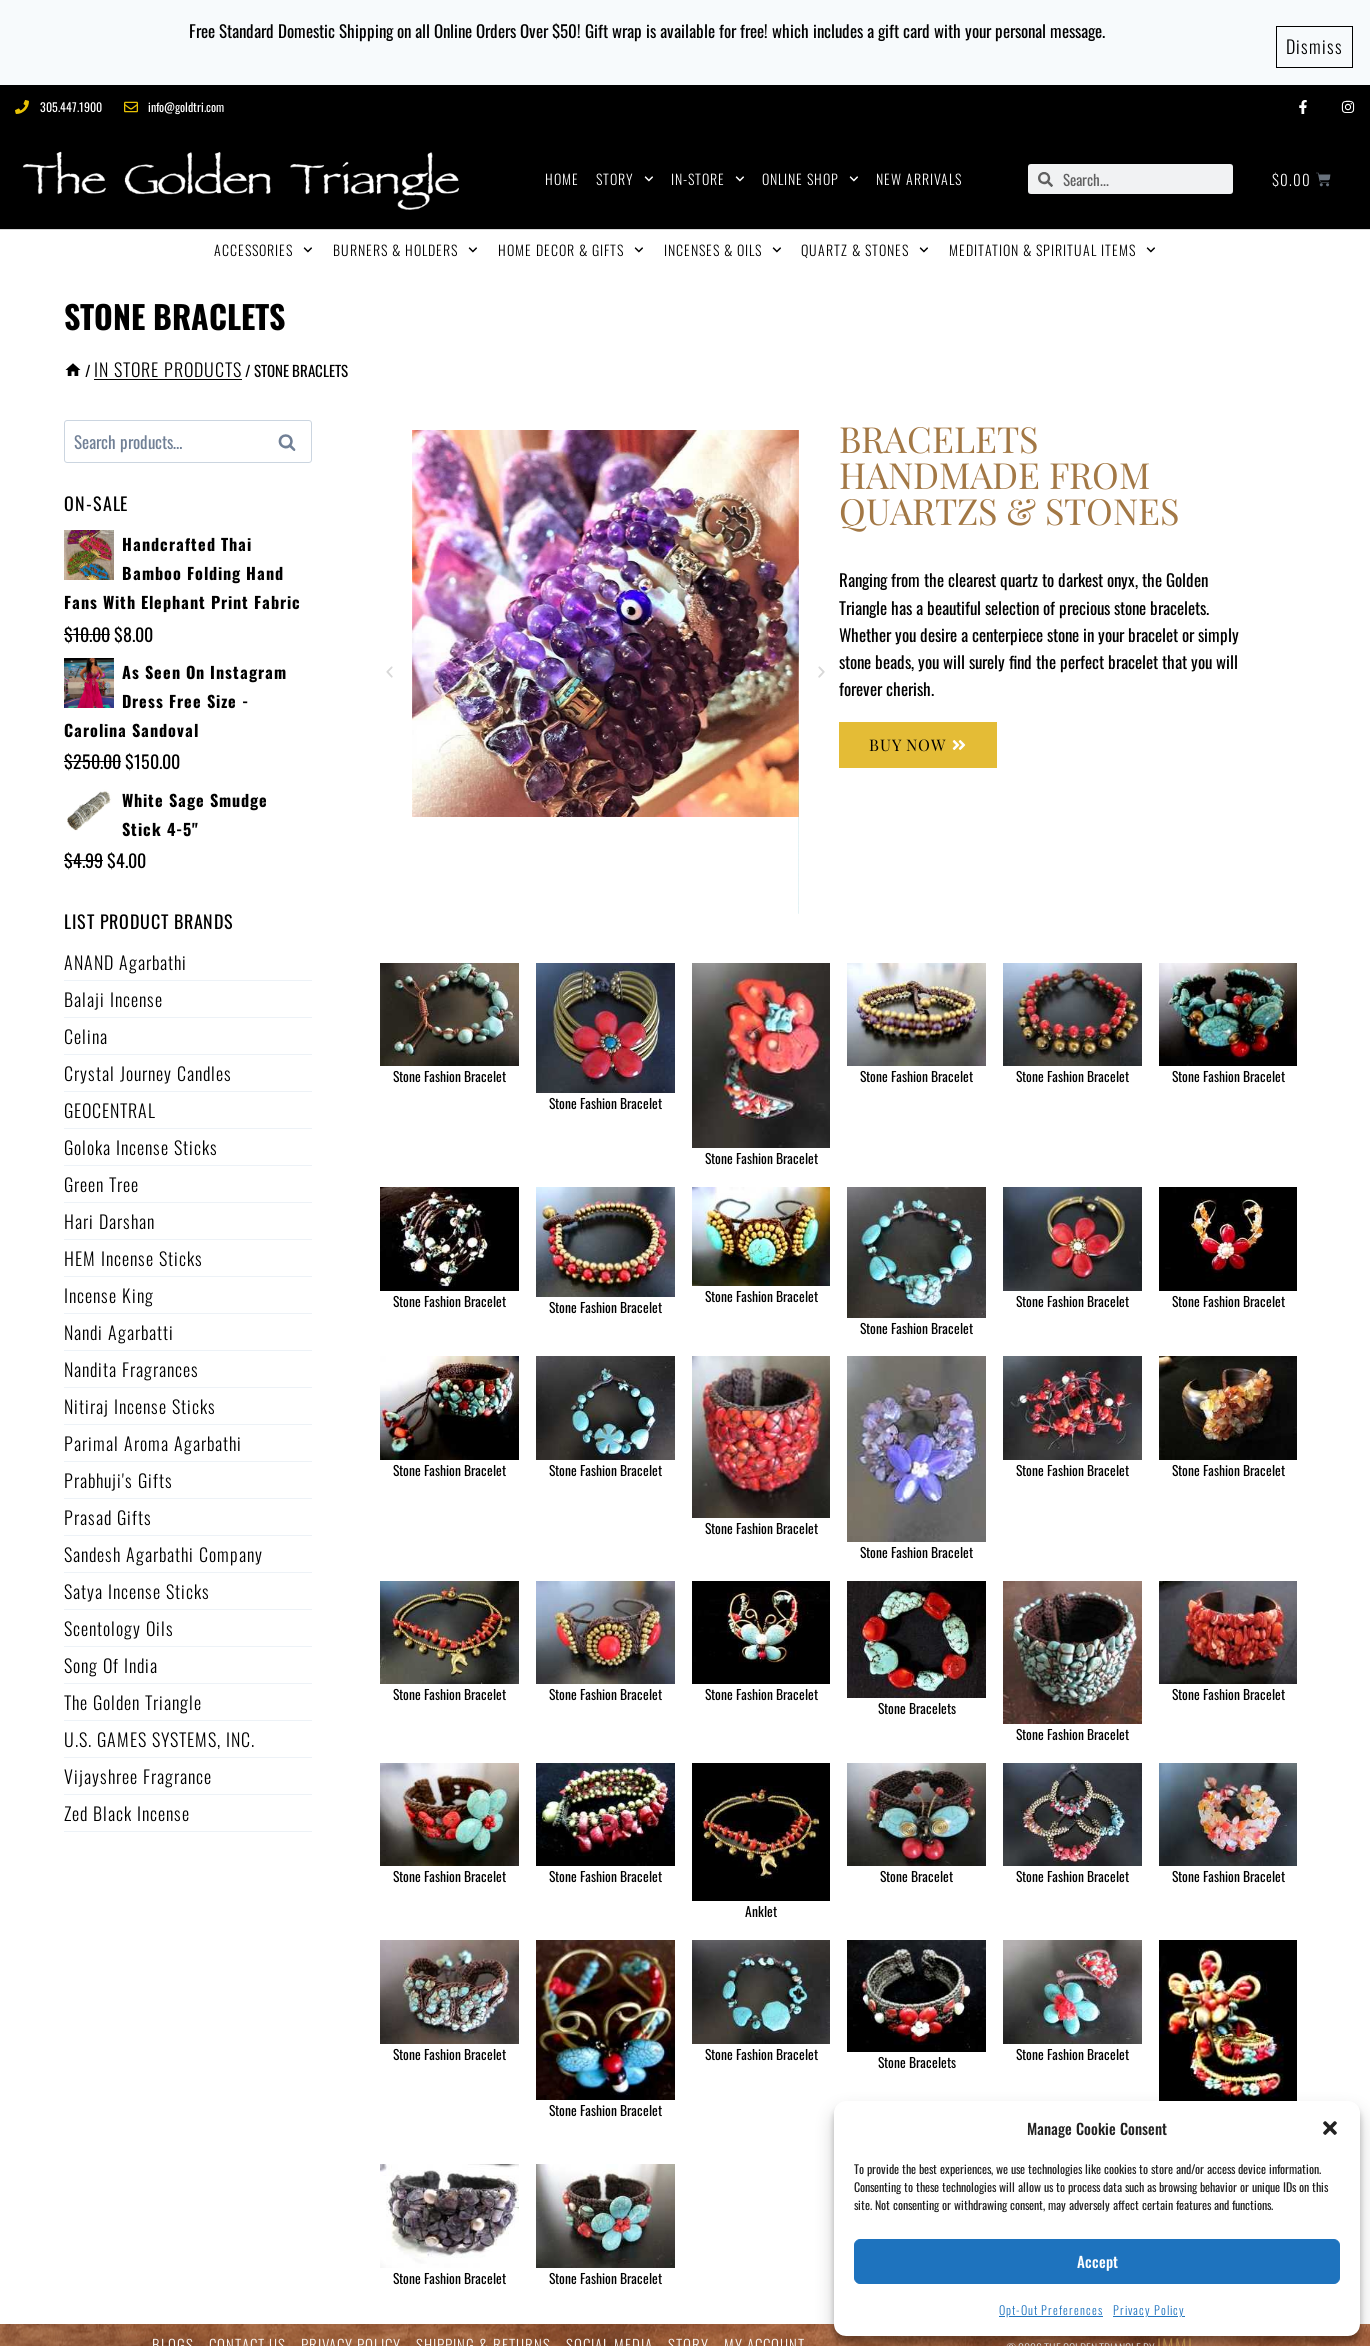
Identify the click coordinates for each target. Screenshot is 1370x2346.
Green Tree (101, 1164)
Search (293, 423)
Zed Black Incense (127, 1793)
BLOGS (173, 2325)
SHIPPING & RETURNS (483, 2325)
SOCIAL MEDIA (609, 2325)
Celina (86, 1016)
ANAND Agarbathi (125, 942)
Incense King (109, 1275)
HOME (562, 159)
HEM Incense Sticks (133, 1238)
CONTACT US (247, 2325)
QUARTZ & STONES (865, 231)
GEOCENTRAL (110, 1090)
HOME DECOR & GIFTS (571, 231)
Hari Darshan (109, 1201)
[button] (1330, 2128)
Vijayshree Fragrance (138, 1756)
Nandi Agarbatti (119, 1312)
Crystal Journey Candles (148, 1053)
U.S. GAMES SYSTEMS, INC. (159, 1719)
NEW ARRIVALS (919, 159)
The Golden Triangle (133, 1682)
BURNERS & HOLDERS (405, 231)
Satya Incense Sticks (137, 1571)
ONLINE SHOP (810, 160)
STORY (625, 160)
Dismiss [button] (1314, 32)
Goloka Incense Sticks (141, 1127)
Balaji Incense (113, 979)
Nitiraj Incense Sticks (140, 1386)
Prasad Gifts (108, 1497)
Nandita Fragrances (131, 1349)
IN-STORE (708, 160)
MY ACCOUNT (764, 2325)
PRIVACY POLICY (351, 2325)
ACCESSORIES (263, 231)
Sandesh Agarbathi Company (163, 1534)
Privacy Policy (1149, 2309)
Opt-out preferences (1051, 2309)
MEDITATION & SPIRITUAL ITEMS (1052, 231)
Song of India (111, 1645)
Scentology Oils (119, 1608)
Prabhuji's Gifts (118, 1460)
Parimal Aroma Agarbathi (153, 1423)
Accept (1097, 2261)
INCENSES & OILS (723, 231)
